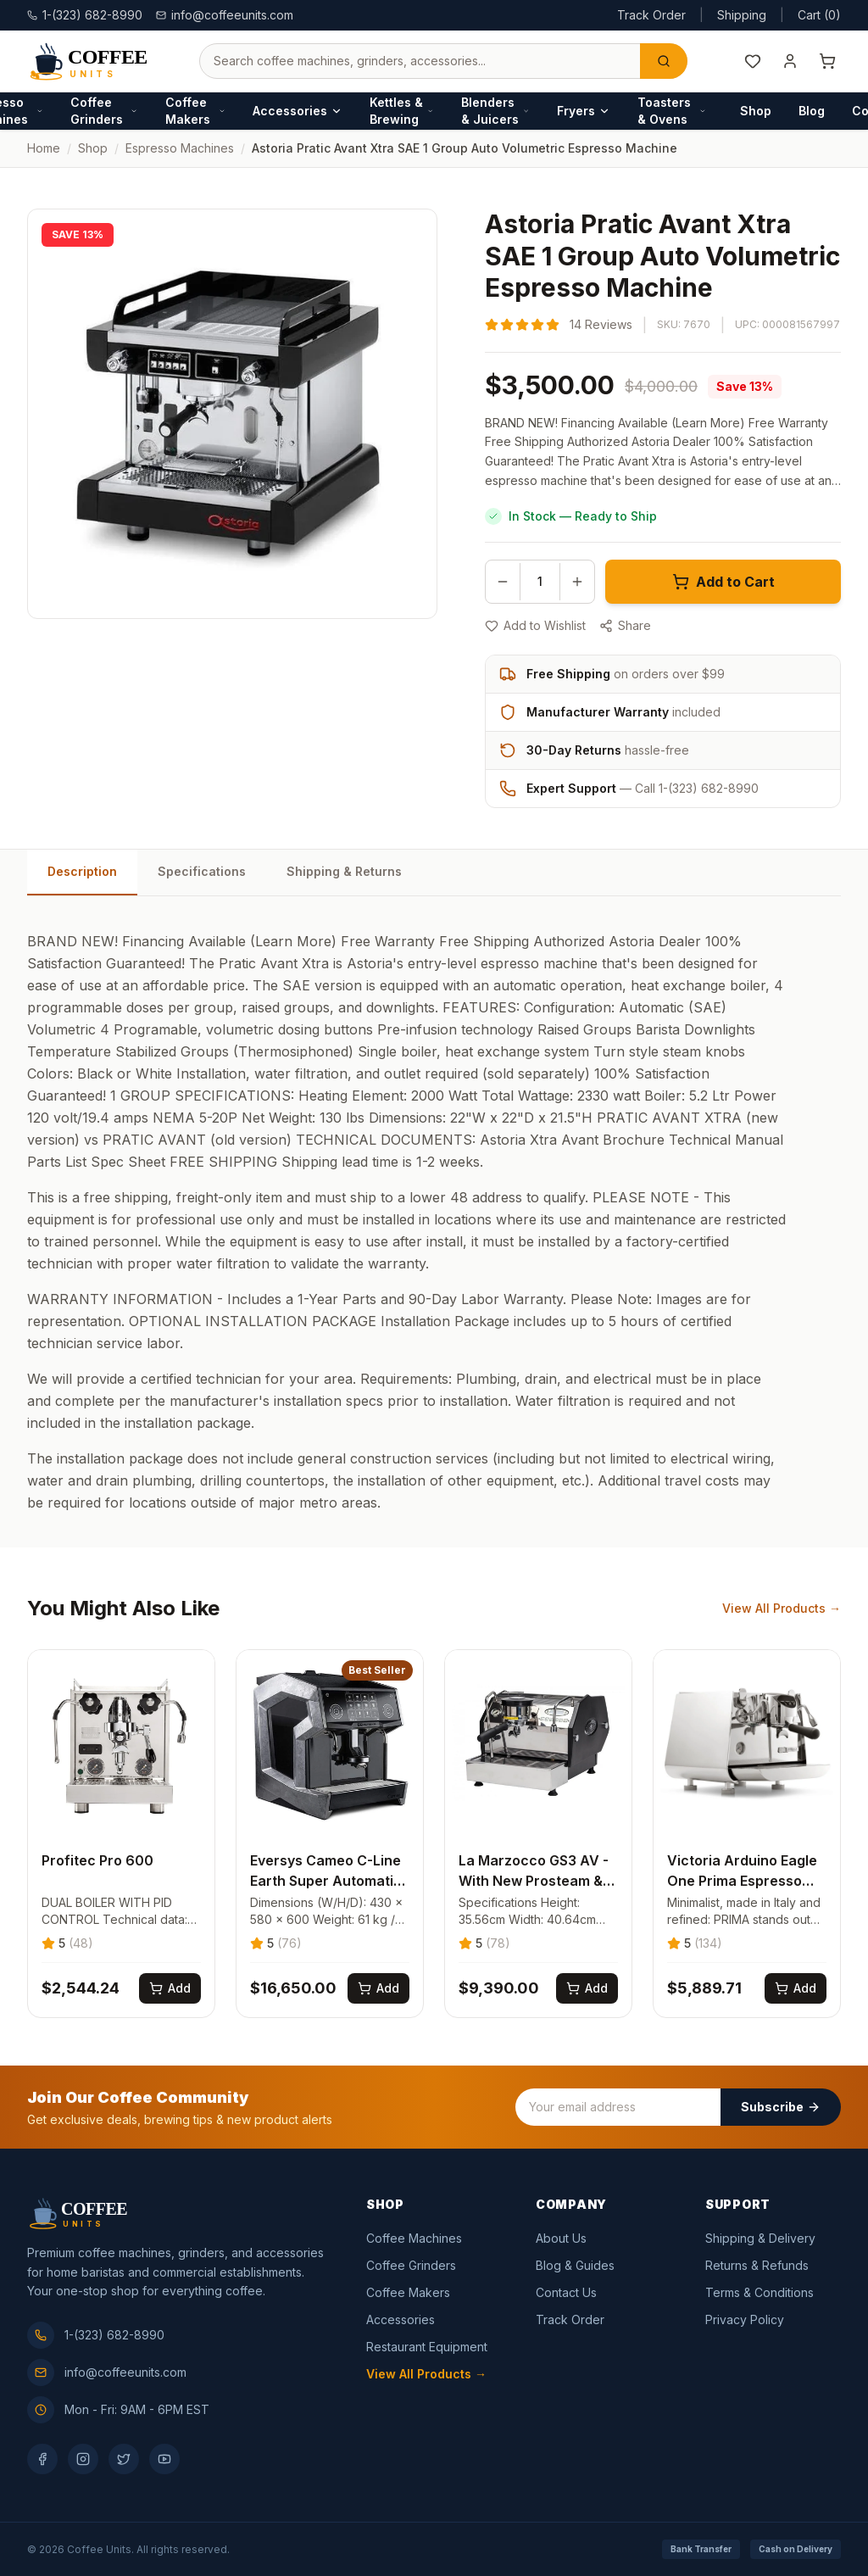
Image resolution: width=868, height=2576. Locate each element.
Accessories (297, 110)
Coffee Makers (195, 110)
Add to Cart (723, 581)
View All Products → (781, 1608)
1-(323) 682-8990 (95, 2335)
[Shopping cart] (827, 61)
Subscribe (781, 2106)
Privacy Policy (744, 2319)
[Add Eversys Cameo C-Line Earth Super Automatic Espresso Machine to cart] (378, 1988)
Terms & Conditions (759, 2292)
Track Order (651, 15)
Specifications (202, 871)
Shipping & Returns (344, 871)
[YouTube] (164, 2459)
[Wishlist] (752, 61)
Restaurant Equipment (426, 2346)
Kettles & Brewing (402, 110)
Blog (811, 110)
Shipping (741, 15)
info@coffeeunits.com (224, 15)
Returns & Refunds (757, 2265)
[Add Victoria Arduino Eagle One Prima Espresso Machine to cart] (795, 1988)
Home (43, 148)
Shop (755, 110)
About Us (561, 2238)
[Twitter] (123, 2459)
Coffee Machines (414, 2238)
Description (82, 871)
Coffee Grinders (104, 110)
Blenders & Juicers (495, 110)
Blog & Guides (575, 2265)
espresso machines (179, 148)
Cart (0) (819, 15)
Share (625, 625)
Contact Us (566, 2292)
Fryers (583, 110)
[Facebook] (42, 2459)
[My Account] (790, 61)
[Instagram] (83, 2459)
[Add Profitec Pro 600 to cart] (170, 1988)
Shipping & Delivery (760, 2238)
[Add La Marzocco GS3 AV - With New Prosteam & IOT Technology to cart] (587, 1988)
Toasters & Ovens (671, 110)
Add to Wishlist (535, 625)
